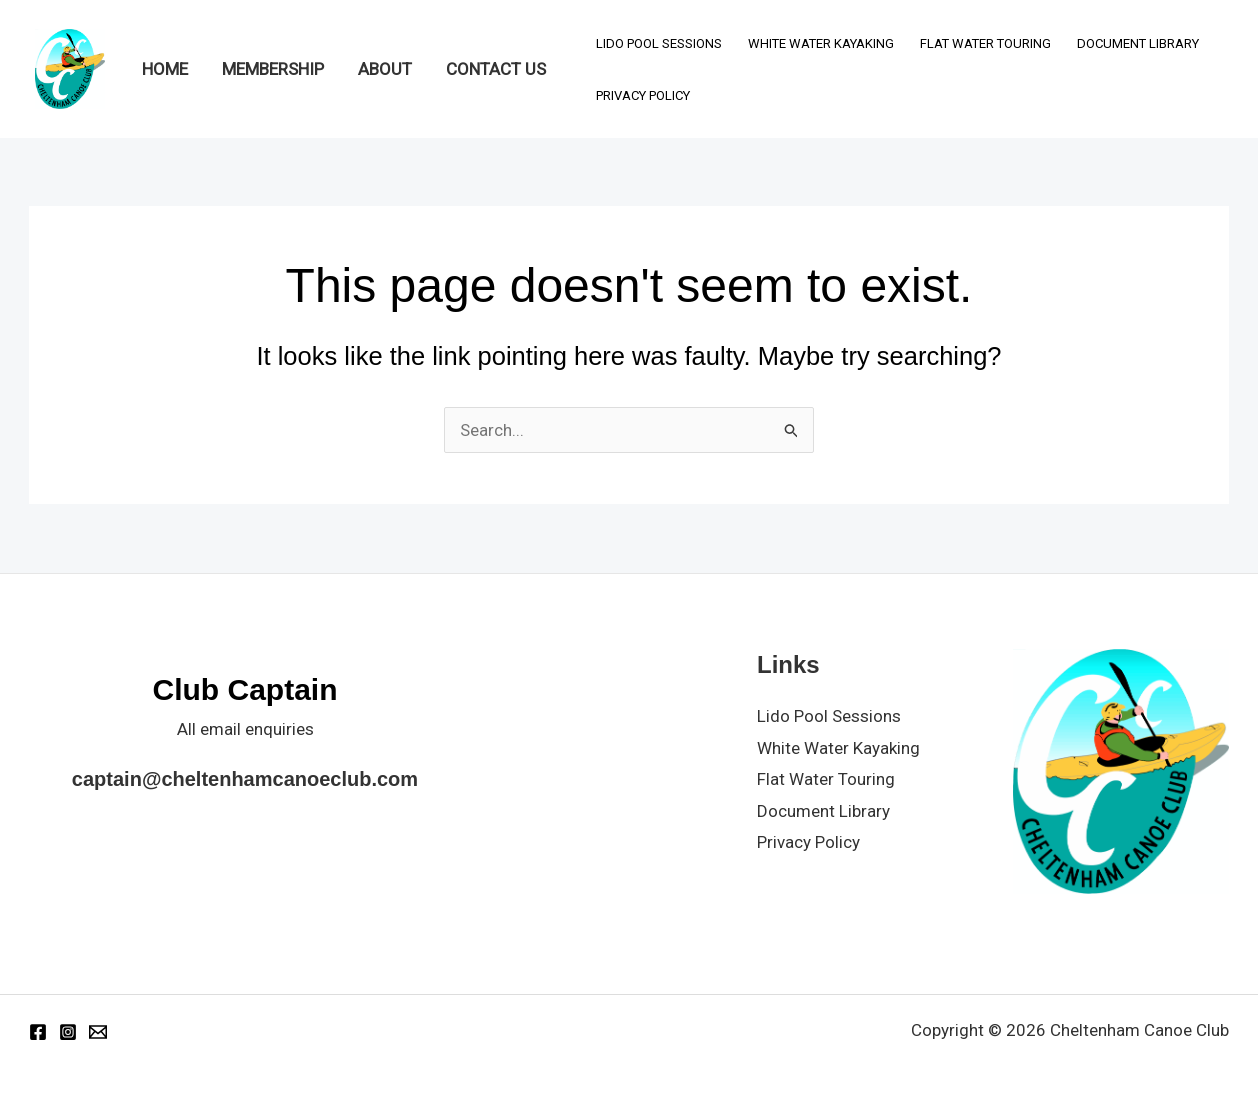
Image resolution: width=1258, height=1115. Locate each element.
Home (165, 69)
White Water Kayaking (821, 43)
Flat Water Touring (985, 43)
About (385, 69)
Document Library (1138, 43)
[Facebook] (38, 1032)
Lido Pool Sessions (659, 43)
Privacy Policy (643, 95)
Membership (273, 69)
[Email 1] (98, 1032)
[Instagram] (68, 1032)
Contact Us (496, 69)
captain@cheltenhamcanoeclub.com (245, 779)
